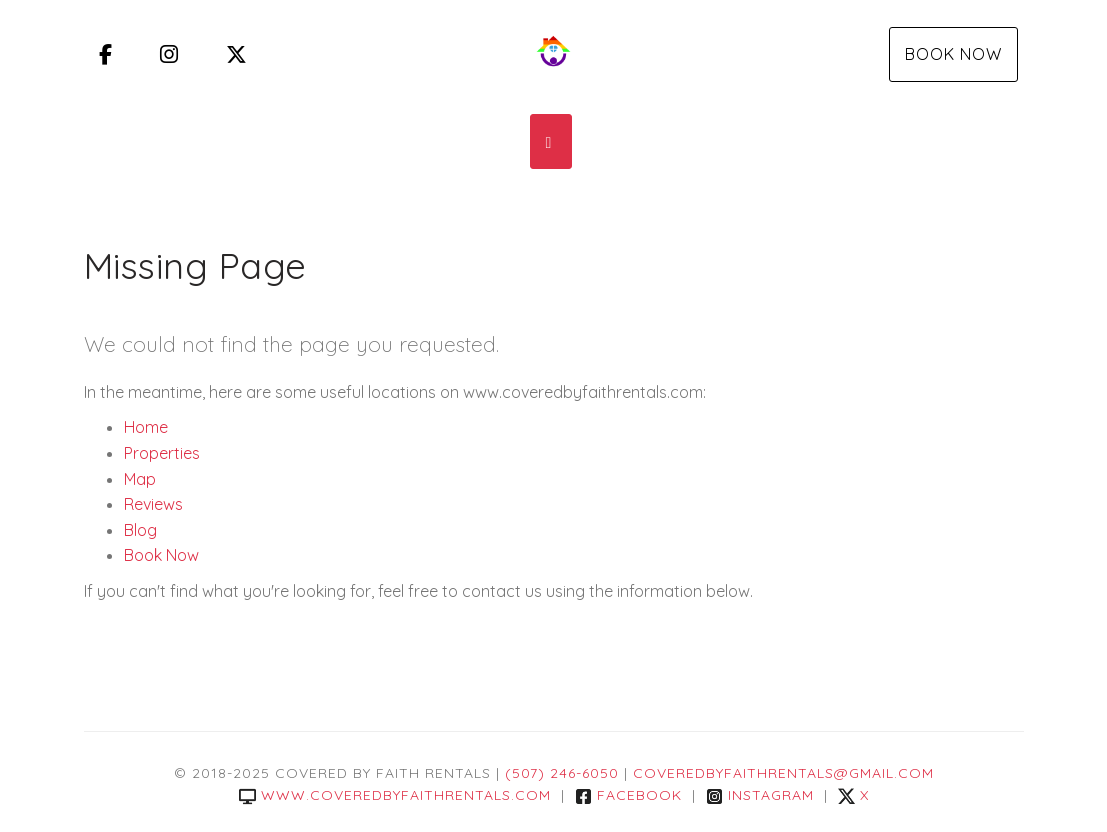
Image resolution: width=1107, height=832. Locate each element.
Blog (140, 530)
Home (146, 427)
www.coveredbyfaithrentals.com (395, 795)
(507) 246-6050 (562, 773)
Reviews (153, 504)
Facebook (628, 795)
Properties (162, 453)
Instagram (760, 795)
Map (140, 479)
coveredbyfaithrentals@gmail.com (783, 773)
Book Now (953, 54)
